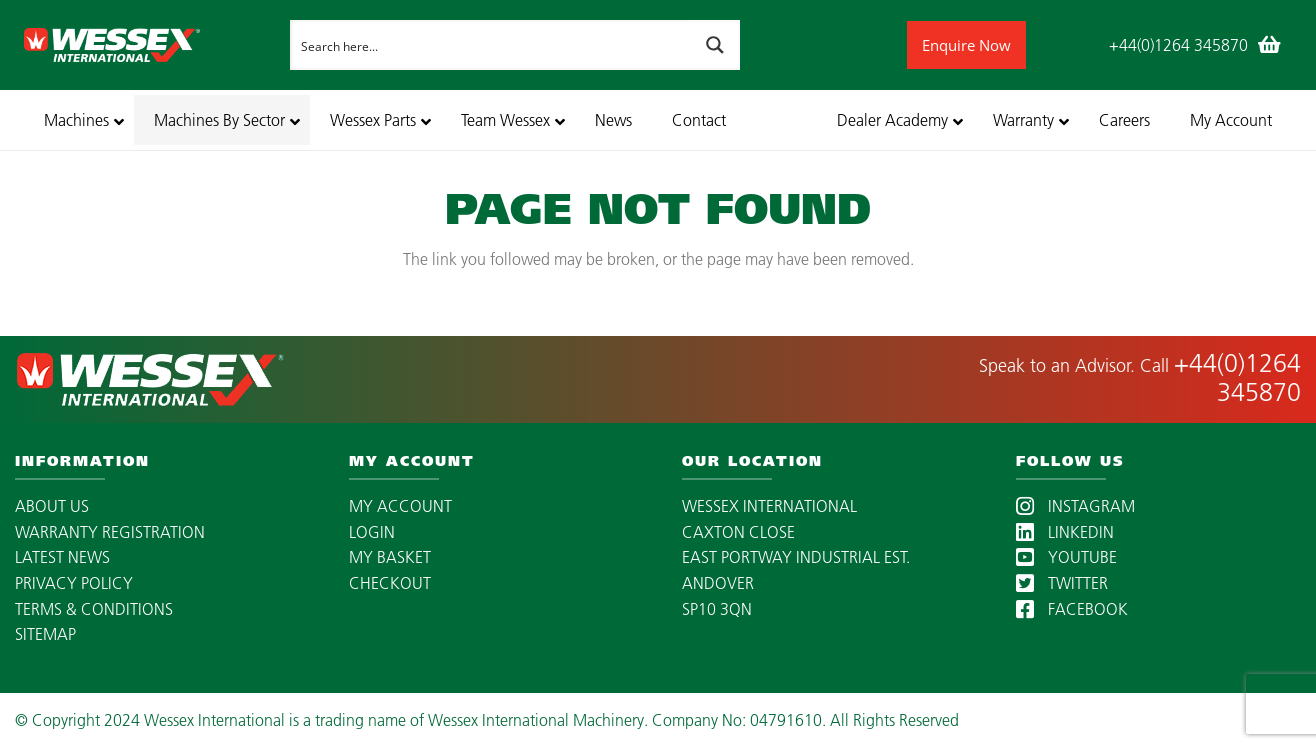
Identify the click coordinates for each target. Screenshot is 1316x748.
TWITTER (1062, 583)
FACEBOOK (1072, 609)
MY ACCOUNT (400, 506)
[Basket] (1270, 45)
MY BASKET (390, 557)
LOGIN (372, 532)
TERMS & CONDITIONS (94, 609)
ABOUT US (52, 506)
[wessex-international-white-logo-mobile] (151, 45)
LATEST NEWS (62, 557)
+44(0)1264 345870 (1237, 377)
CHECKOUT (390, 583)
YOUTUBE (1066, 557)
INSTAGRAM (1075, 506)
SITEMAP (45, 634)
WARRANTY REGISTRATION (110, 532)
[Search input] (491, 45)
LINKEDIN (1065, 532)
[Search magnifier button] (715, 45)
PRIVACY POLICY (74, 583)
